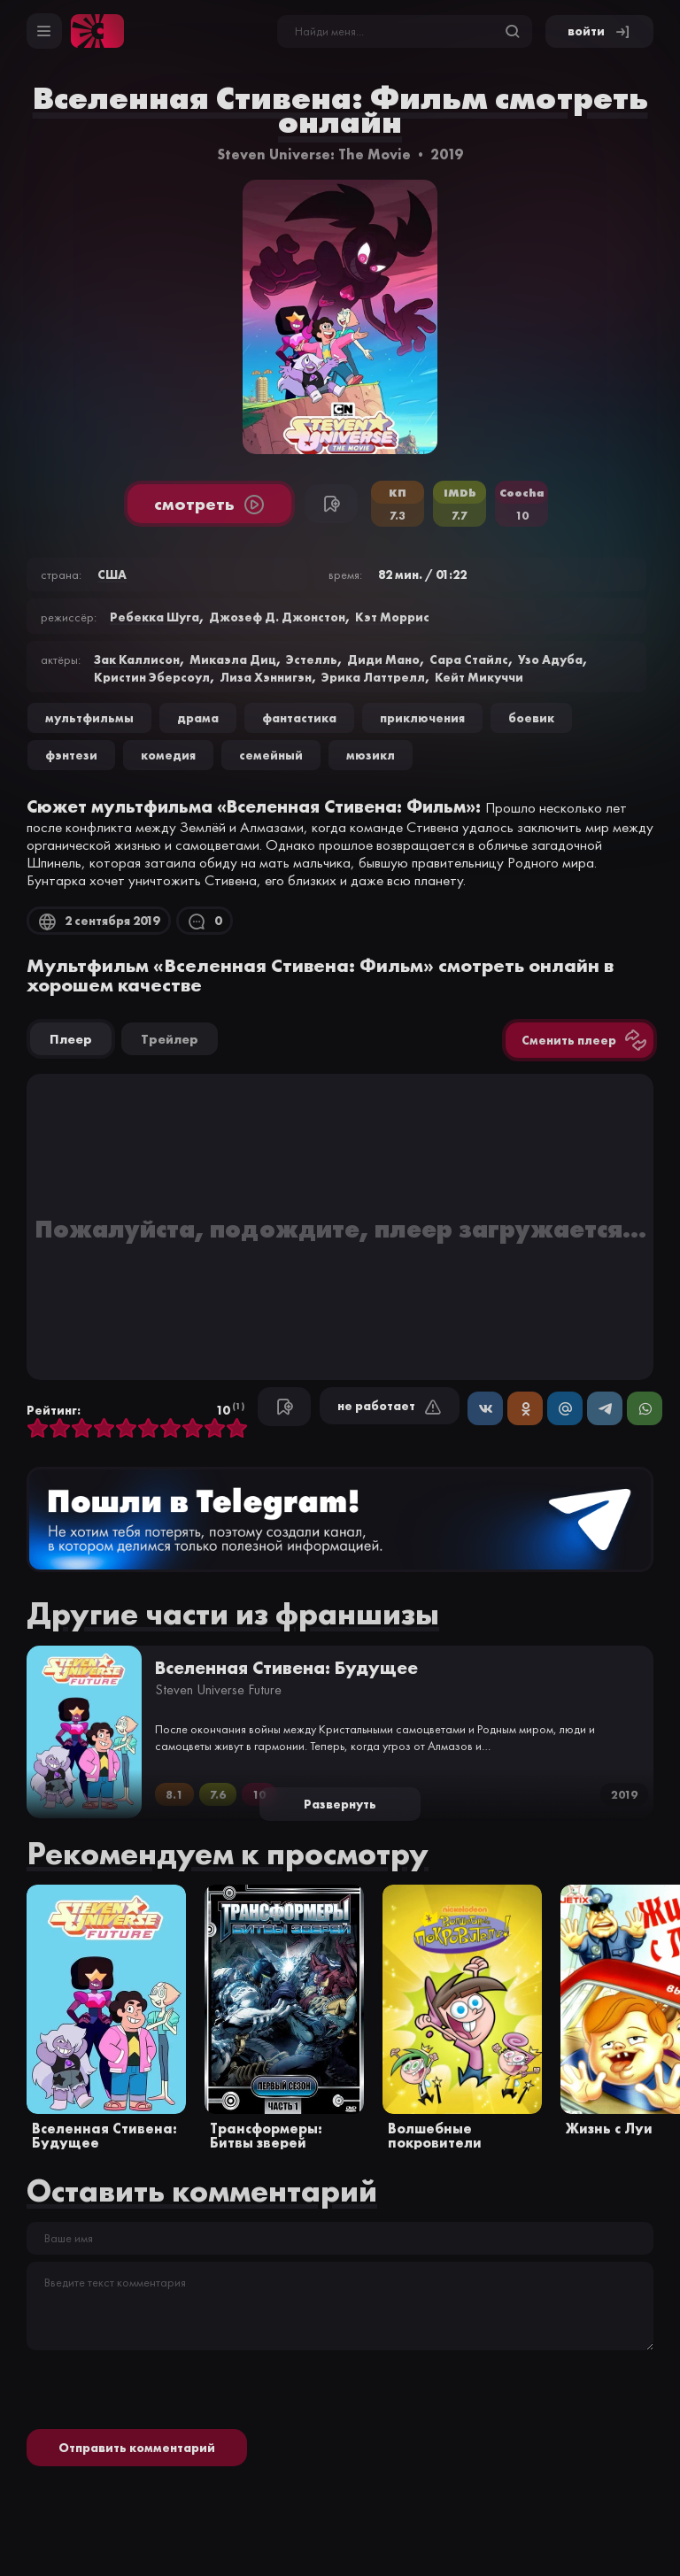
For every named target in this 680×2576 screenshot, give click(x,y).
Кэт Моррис (392, 617)
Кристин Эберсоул (152, 677)
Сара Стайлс (468, 659)
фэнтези (71, 755)
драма (198, 718)
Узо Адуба (550, 659)
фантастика (299, 718)
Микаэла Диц (232, 659)
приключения (422, 718)
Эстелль (311, 659)
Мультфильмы (89, 718)
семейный (271, 755)
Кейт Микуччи (479, 677)
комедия (168, 755)
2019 (446, 154)
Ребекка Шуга (154, 617)
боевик (531, 718)
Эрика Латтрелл (373, 677)
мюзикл (370, 755)
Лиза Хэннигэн (266, 677)
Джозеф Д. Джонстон (277, 617)
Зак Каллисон (137, 659)
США (112, 574)
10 (237, 1429)
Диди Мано (383, 659)
